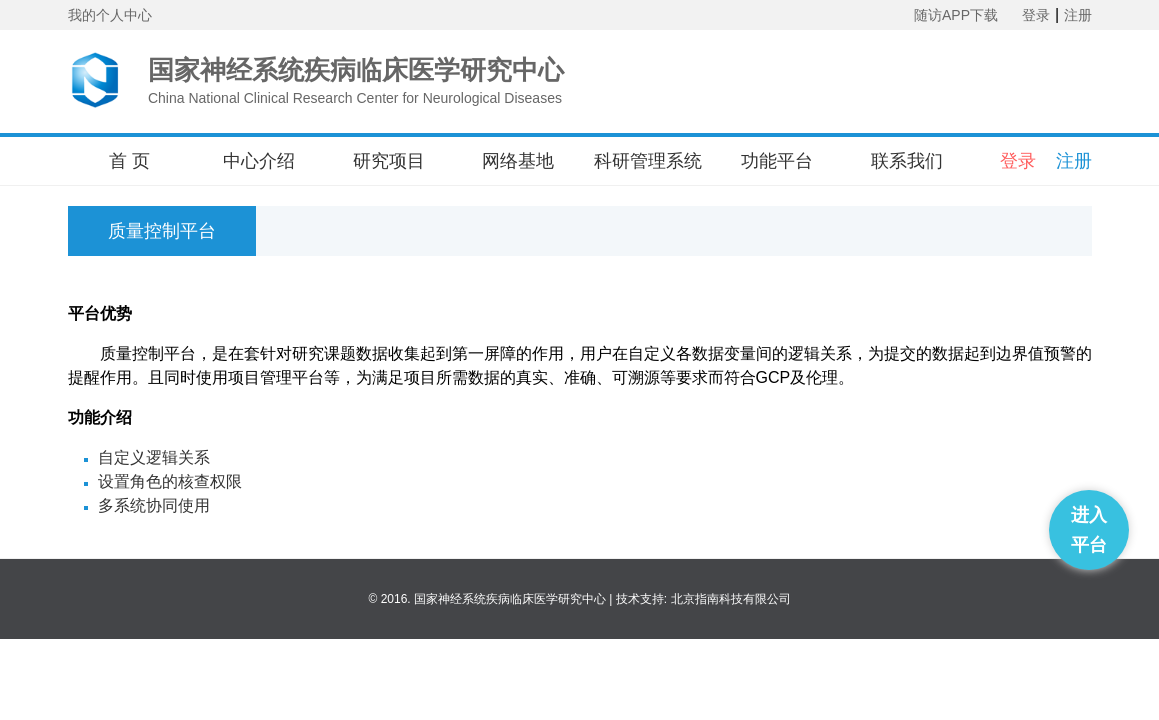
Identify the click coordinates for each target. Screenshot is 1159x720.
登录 (1036, 15)
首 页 (129, 161)
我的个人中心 (110, 15)
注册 (1078, 15)
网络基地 (518, 161)
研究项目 (389, 161)
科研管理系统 (648, 161)
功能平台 (777, 161)
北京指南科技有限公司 (731, 599)
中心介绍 (259, 161)
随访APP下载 (956, 15)
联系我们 (907, 161)
